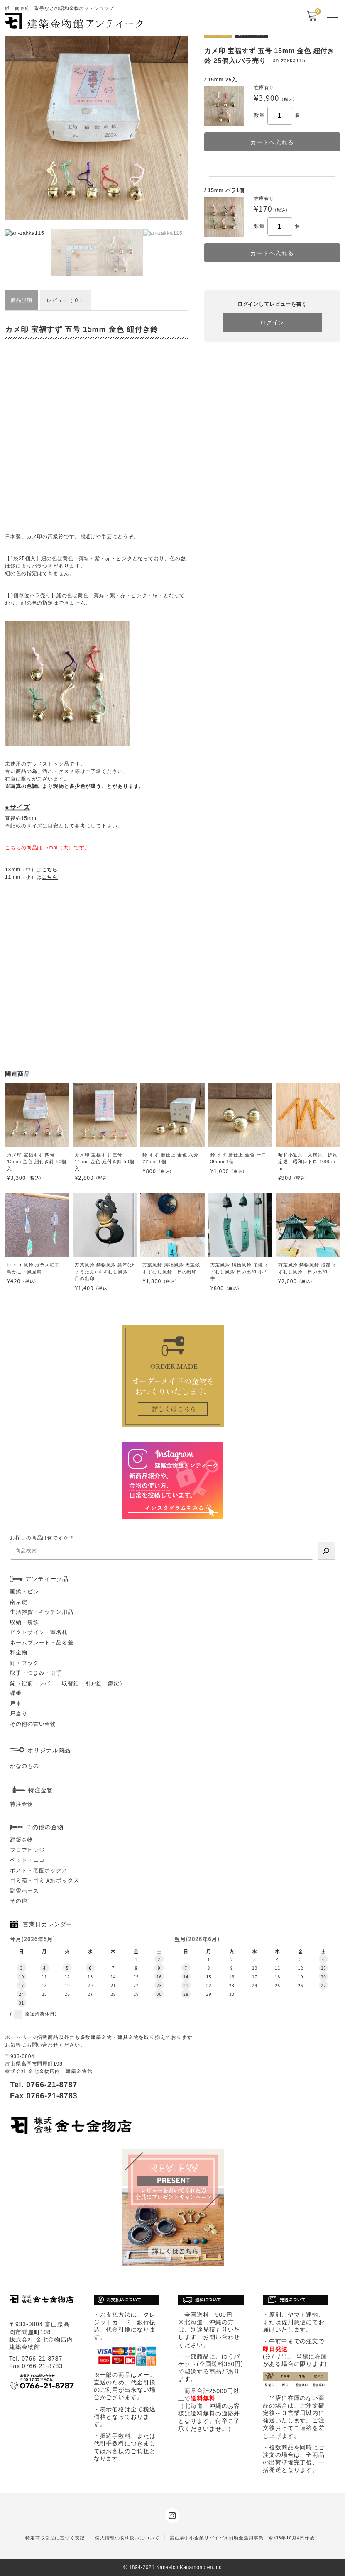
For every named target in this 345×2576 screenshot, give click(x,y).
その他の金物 (44, 1827)
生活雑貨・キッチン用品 (41, 1612)
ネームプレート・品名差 (41, 1642)
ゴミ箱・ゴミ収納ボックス (44, 1880)
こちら (50, 870)
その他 (18, 1901)
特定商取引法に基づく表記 (55, 2537)
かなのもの (24, 1766)
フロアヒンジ (27, 1850)
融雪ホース (24, 1891)
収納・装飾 (24, 1622)
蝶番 (16, 1693)
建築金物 (21, 1840)
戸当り (18, 1713)
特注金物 (21, 1804)
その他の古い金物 (33, 1724)
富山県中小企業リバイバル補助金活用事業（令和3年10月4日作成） (245, 2537)
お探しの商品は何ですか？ (42, 1538)
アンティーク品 (47, 1579)
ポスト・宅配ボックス (39, 1870)
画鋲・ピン (24, 1591)
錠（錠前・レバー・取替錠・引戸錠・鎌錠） (67, 1683)
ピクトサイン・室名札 (39, 1632)
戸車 (16, 1703)
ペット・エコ (27, 1860)
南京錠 (18, 1602)
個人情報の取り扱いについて (127, 2537)
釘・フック (24, 1663)
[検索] (326, 1551)
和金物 (18, 1652)
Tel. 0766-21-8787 (43, 2085)
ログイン (272, 322)
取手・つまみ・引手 (36, 1673)
